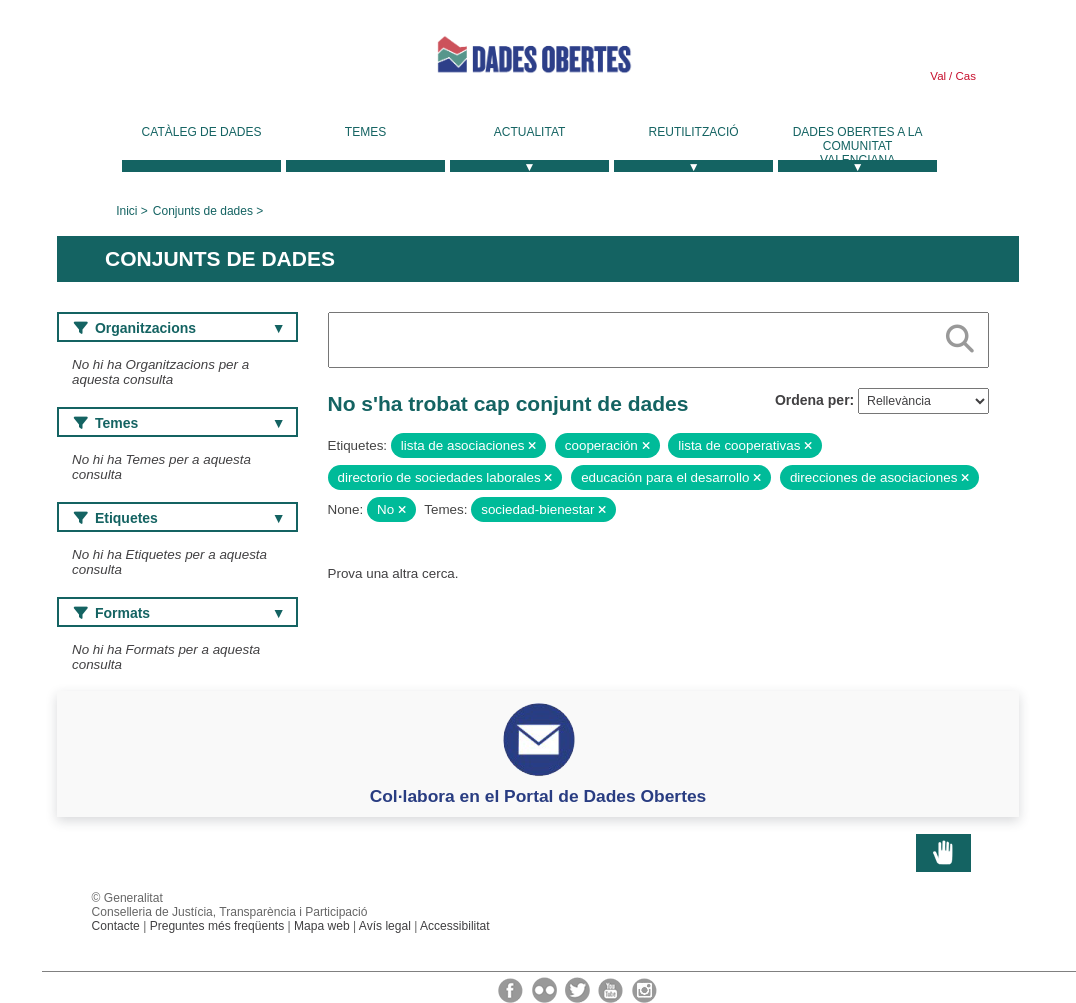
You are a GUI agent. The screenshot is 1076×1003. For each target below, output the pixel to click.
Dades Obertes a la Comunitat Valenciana (858, 146)
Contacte (116, 926)
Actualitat (530, 132)
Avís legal (385, 926)
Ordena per (812, 400)
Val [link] (938, 76)
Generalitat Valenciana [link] (207, 62)
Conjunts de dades (203, 211)
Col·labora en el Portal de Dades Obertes (538, 796)
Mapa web (322, 926)
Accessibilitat (455, 926)
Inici (126, 211)
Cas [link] (964, 76)
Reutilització (694, 132)
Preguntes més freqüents (217, 926)
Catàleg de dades (202, 132)
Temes (365, 132)
